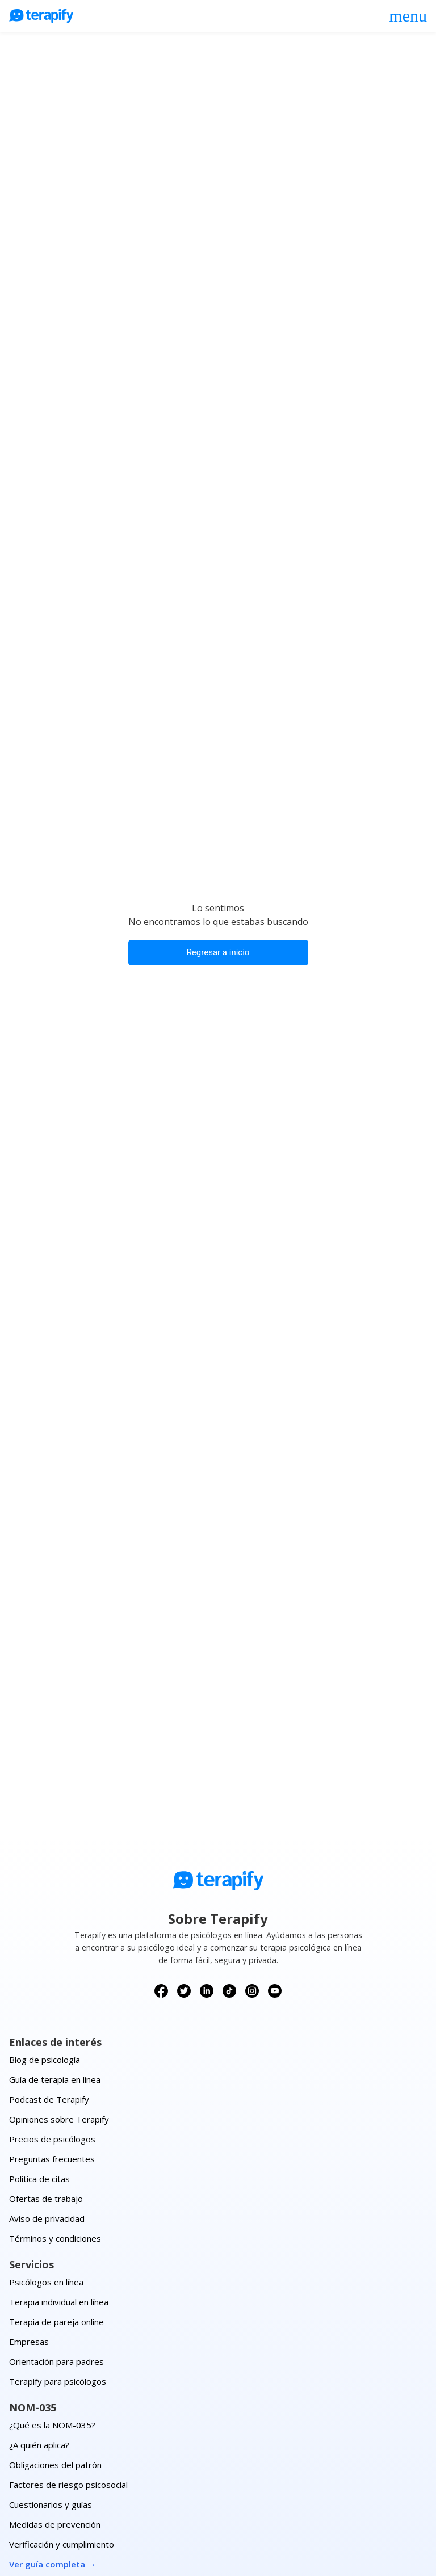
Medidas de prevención (54, 2524)
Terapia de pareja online (56, 2321)
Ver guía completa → (52, 2564)
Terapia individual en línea (58, 2302)
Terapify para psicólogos (57, 2381)
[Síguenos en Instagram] (252, 1991)
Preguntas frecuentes (52, 2159)
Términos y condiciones (55, 2238)
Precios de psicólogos (52, 2139)
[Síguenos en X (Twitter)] (184, 1991)
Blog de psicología (44, 2059)
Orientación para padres (56, 2361)
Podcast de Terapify (49, 2099)
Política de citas (39, 2178)
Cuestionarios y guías (50, 2504)
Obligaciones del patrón (55, 2464)
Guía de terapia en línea (54, 2079)
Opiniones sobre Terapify (59, 2119)
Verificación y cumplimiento (61, 2544)
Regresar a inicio (218, 952)
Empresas (29, 2341)
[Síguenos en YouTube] (275, 1991)
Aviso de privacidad (47, 2218)
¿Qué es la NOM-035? (52, 2425)
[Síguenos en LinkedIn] (206, 1991)
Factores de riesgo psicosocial (68, 2484)
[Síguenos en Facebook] (161, 1991)
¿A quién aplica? (39, 2445)
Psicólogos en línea (46, 2282)
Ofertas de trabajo (46, 2198)
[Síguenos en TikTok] (229, 1991)
